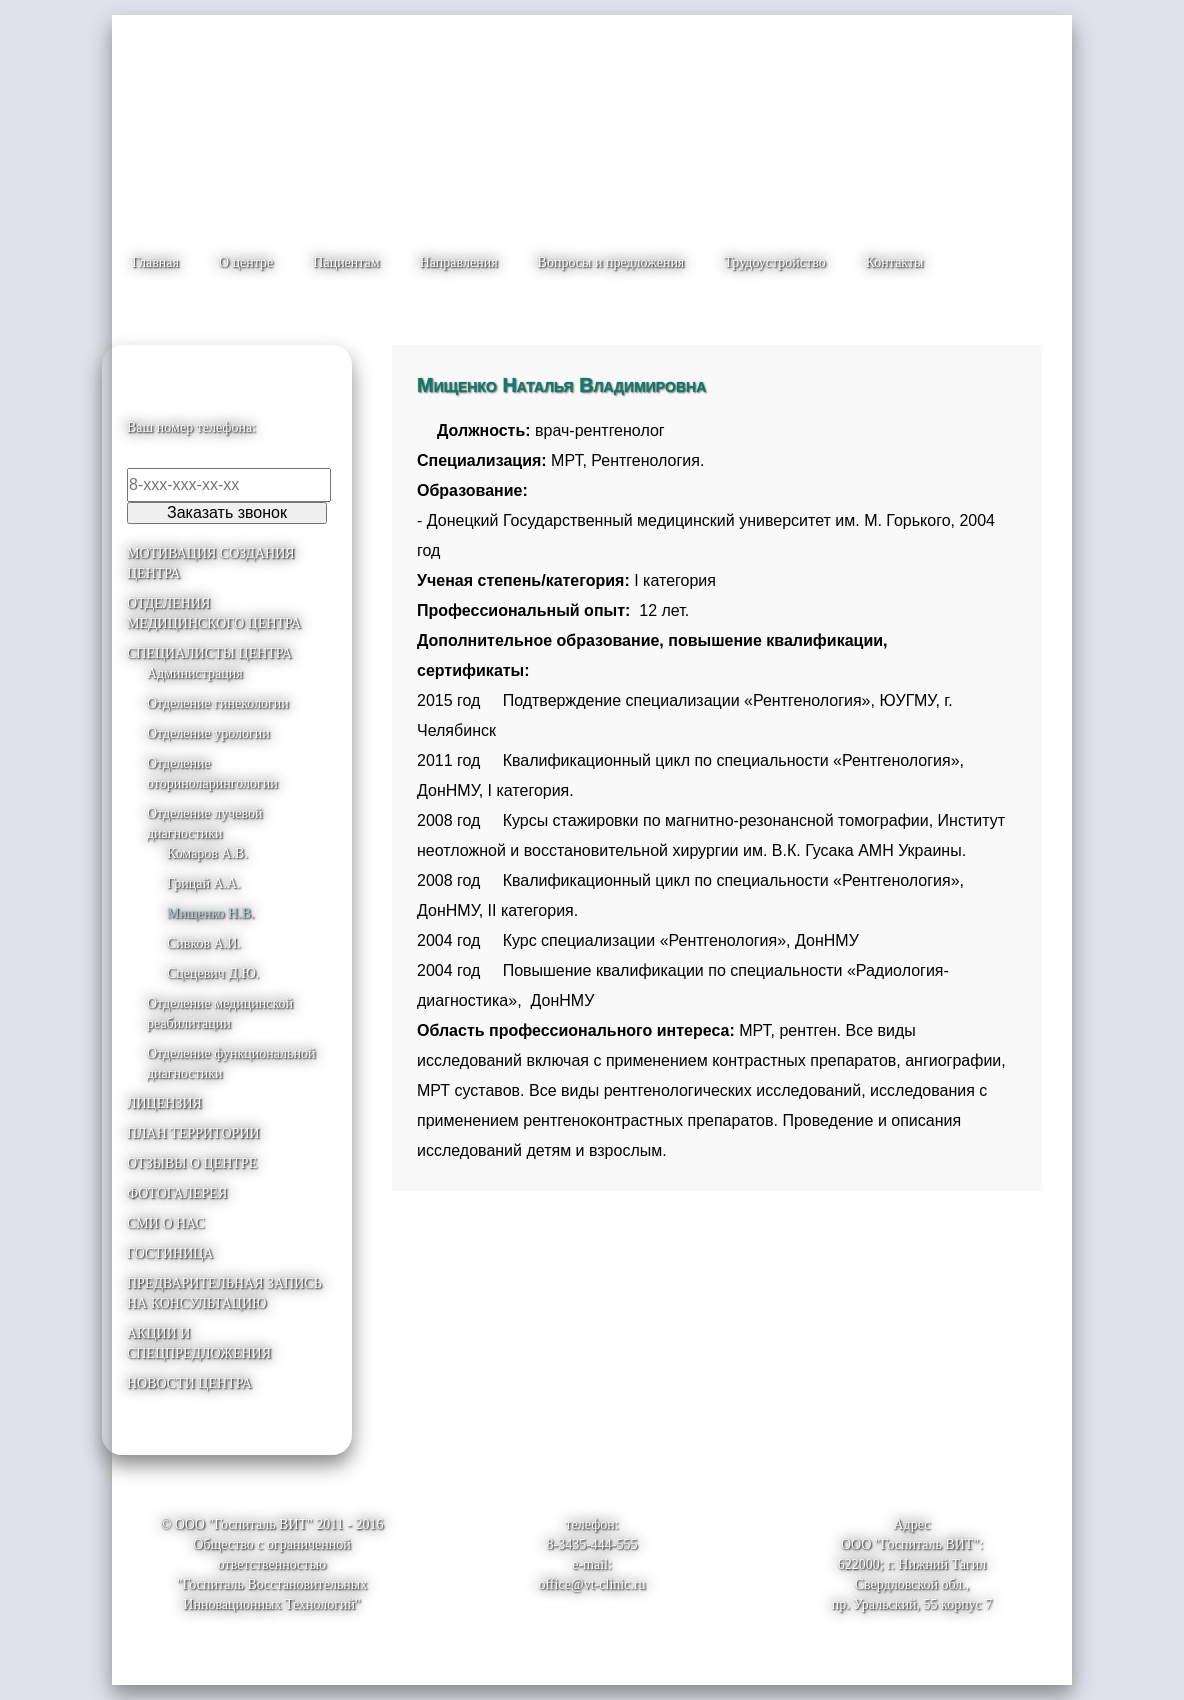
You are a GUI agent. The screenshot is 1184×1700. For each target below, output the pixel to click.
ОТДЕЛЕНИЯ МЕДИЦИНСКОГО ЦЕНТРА (214, 613)
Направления (459, 262)
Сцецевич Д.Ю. (213, 973)
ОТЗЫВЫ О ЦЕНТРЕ (192, 1163)
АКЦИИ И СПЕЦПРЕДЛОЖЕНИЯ (199, 1343)
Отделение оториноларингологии (212, 773)
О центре (246, 262)
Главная (155, 262)
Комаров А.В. (207, 853)
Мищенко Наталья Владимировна (561, 385)
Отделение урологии (208, 733)
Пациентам (346, 262)
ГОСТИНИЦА (170, 1253)
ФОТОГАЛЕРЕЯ (177, 1193)
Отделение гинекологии (218, 703)
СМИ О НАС (166, 1223)
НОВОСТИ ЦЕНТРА (189, 1383)
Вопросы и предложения (611, 262)
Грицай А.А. (204, 883)
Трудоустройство (774, 262)
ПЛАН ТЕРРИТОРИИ (193, 1133)
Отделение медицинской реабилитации (220, 1013)
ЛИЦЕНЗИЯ (164, 1103)
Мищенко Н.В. (210, 913)
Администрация (195, 673)
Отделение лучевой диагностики (205, 823)
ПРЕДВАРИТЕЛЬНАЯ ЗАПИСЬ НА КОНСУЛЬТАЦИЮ (224, 1293)
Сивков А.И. (204, 943)
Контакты (895, 262)
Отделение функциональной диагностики (231, 1063)
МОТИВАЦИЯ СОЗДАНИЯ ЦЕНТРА (211, 563)
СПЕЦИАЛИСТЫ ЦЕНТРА (209, 653)
